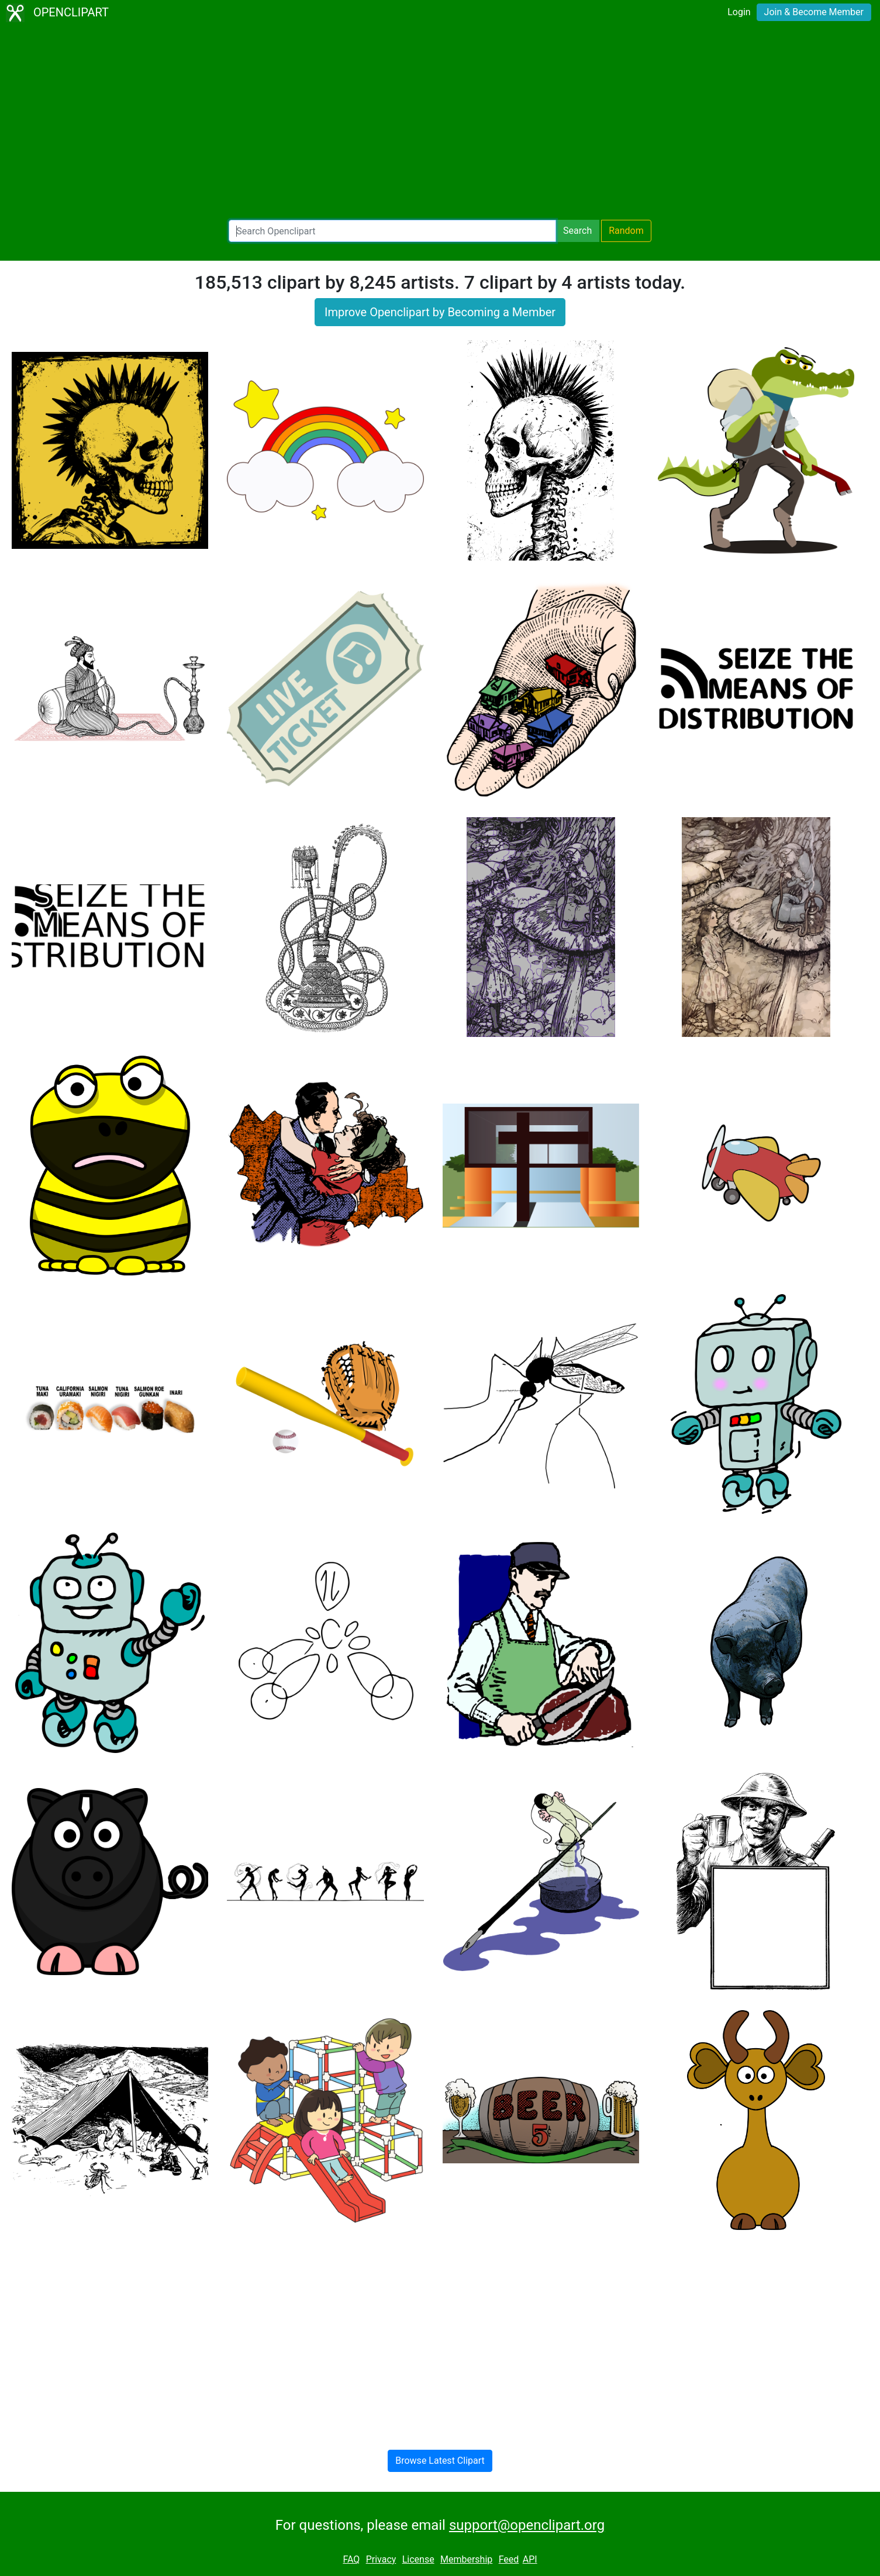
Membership (466, 2559)
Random (626, 230)
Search (577, 230)
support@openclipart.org (527, 2525)
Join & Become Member (814, 12)
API (530, 2559)
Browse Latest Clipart (440, 2460)
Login (738, 12)
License (418, 2559)
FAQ (351, 2559)
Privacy (381, 2559)
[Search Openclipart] (392, 231)
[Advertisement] (440, 123)
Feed (509, 2559)
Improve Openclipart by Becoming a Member (440, 312)
